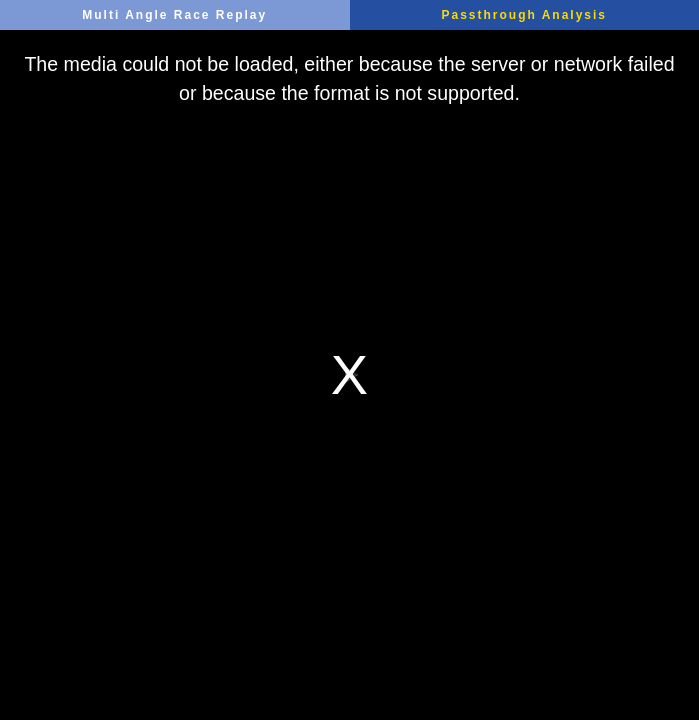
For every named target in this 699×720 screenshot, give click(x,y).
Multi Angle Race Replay (174, 15)
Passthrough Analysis (524, 15)
